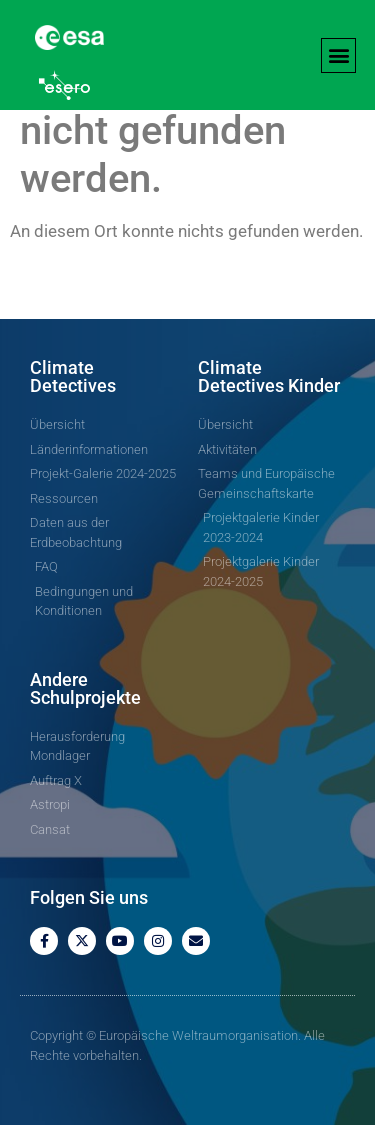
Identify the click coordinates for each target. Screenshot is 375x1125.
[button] (338, 55)
